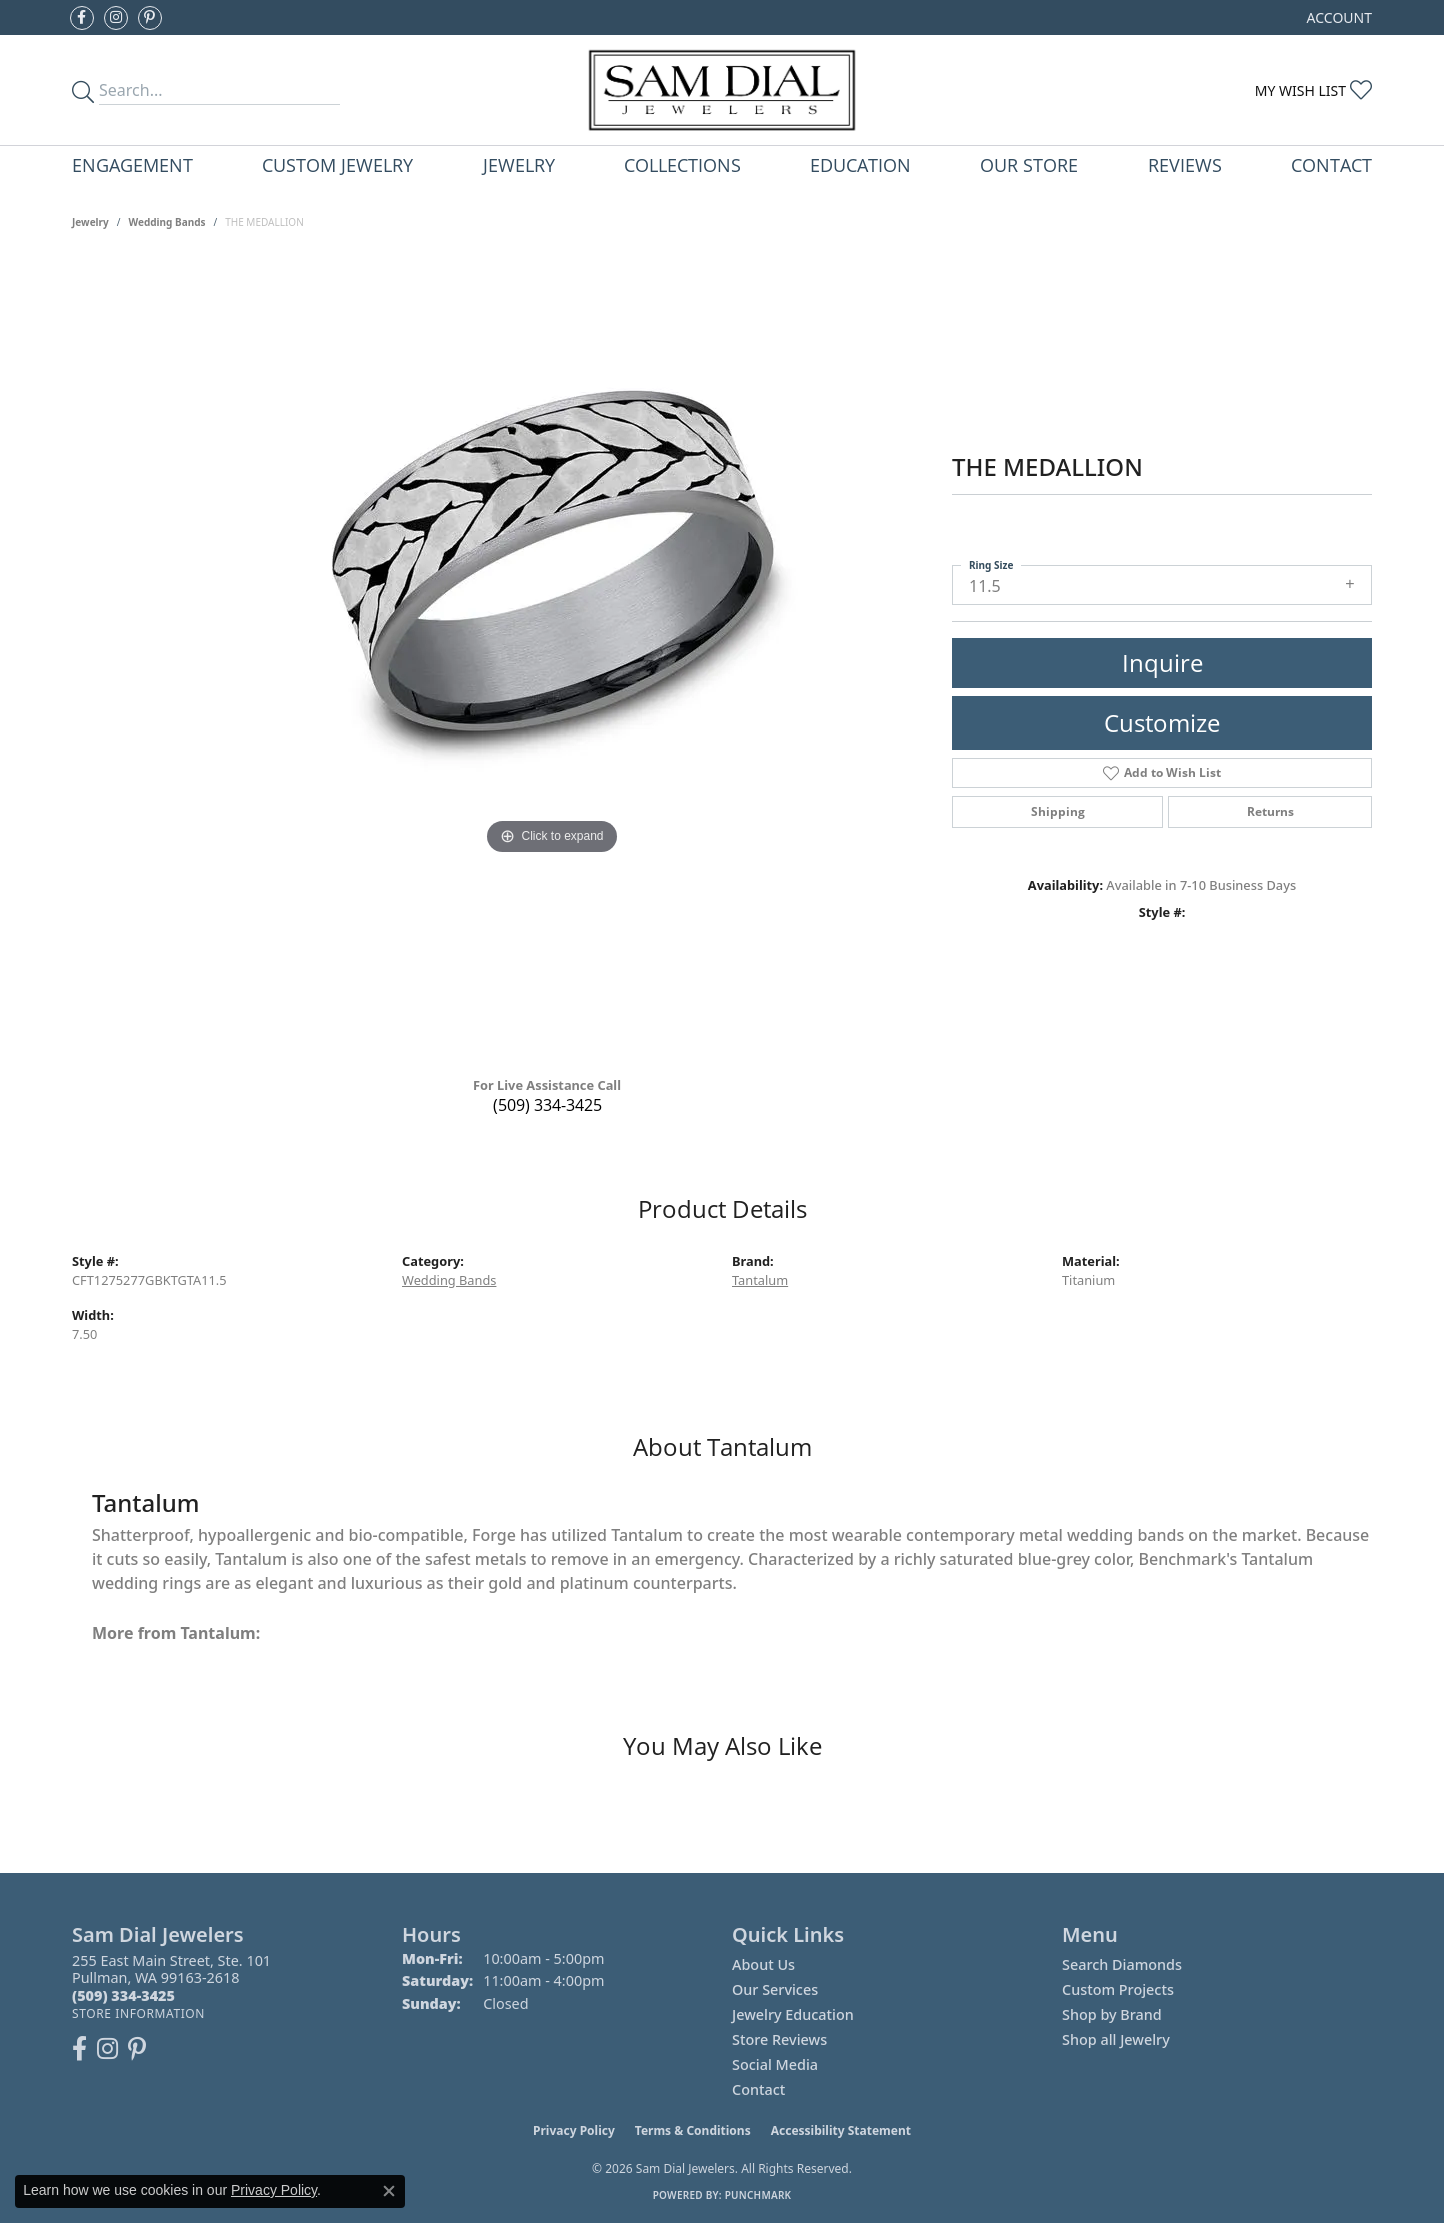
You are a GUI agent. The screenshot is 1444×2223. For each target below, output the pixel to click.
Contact (1331, 164)
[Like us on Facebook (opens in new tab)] (82, 18)
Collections (682, 164)
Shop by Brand (1112, 2014)
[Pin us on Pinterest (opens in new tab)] (150, 18)
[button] (1337, 17)
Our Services (775, 1989)
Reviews (1185, 164)
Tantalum (760, 1280)
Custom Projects (1118, 1989)
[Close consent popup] (389, 2191)
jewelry (90, 222)
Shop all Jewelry (1116, 2039)
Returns (1270, 811)
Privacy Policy (574, 2130)
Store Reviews (779, 2039)
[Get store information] (138, 2013)
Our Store (1029, 164)
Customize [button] (1162, 722)
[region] (552, 660)
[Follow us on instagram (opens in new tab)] (116, 18)
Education (860, 164)
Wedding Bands (167, 222)
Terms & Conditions (693, 2130)
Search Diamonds (1122, 1964)
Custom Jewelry (337, 164)
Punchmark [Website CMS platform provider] (758, 2195)
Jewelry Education (793, 2014)
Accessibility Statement (841, 2130)
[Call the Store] (123, 1995)
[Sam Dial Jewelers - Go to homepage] (721, 90)
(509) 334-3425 (547, 1105)
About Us (763, 1964)
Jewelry (519, 164)
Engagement (132, 164)
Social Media (775, 2064)
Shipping (1058, 811)
